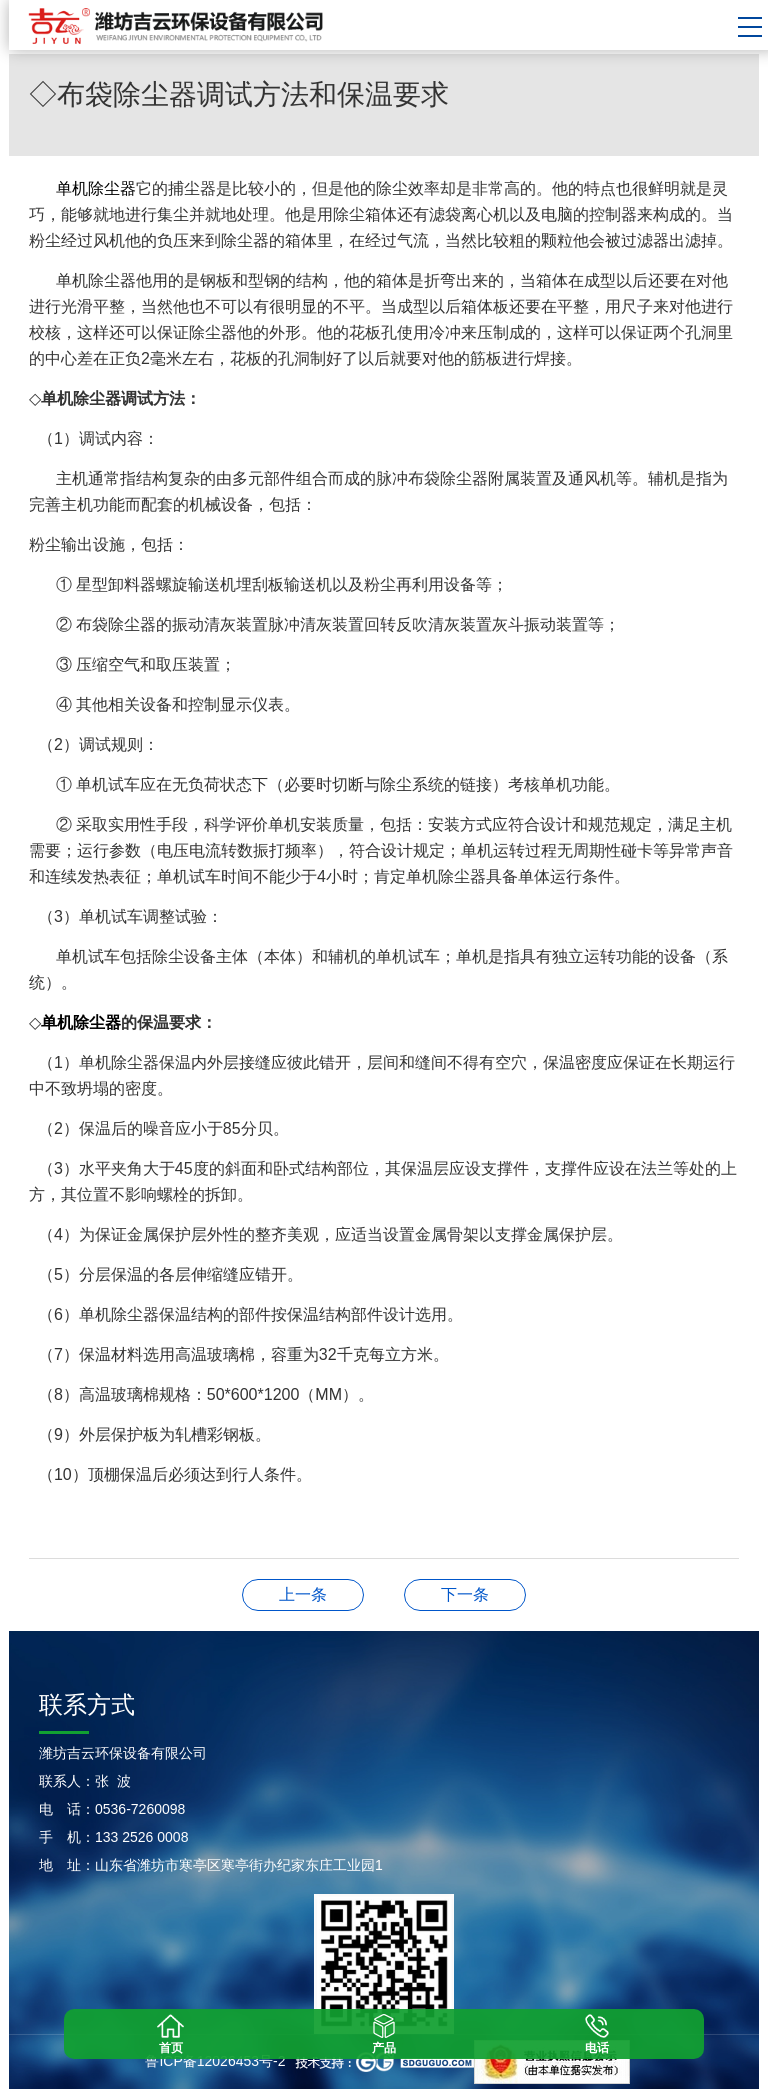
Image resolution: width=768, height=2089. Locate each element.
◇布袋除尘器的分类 (303, 1594)
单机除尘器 (96, 188)
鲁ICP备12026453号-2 (215, 2061)
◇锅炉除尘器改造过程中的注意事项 (465, 1594)
